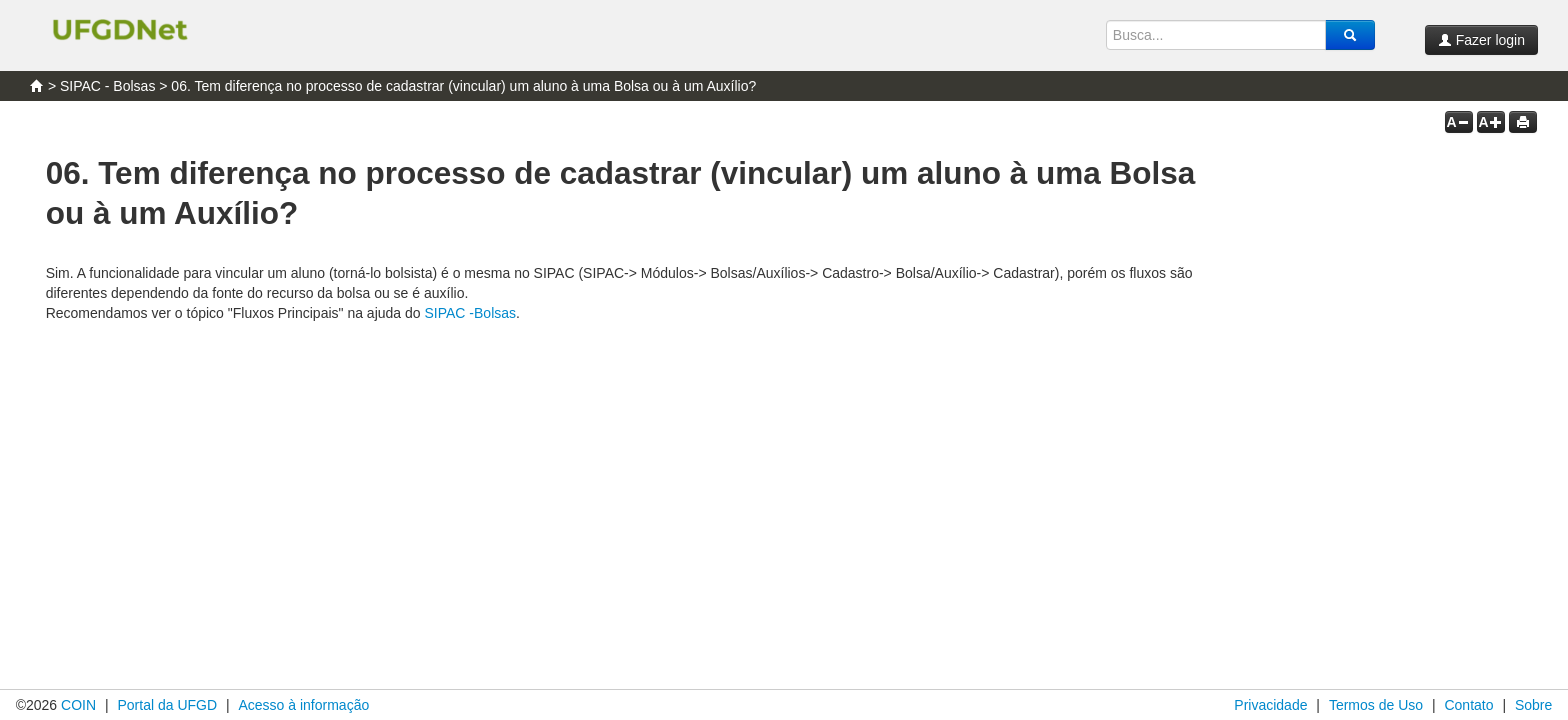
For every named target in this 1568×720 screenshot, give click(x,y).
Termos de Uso (1376, 705)
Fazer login (1481, 40)
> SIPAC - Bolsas (102, 86)
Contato (1468, 705)
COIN (78, 705)
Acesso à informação (303, 705)
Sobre (1533, 705)
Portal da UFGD (167, 705)
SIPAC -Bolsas (470, 313)
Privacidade (1270, 705)
